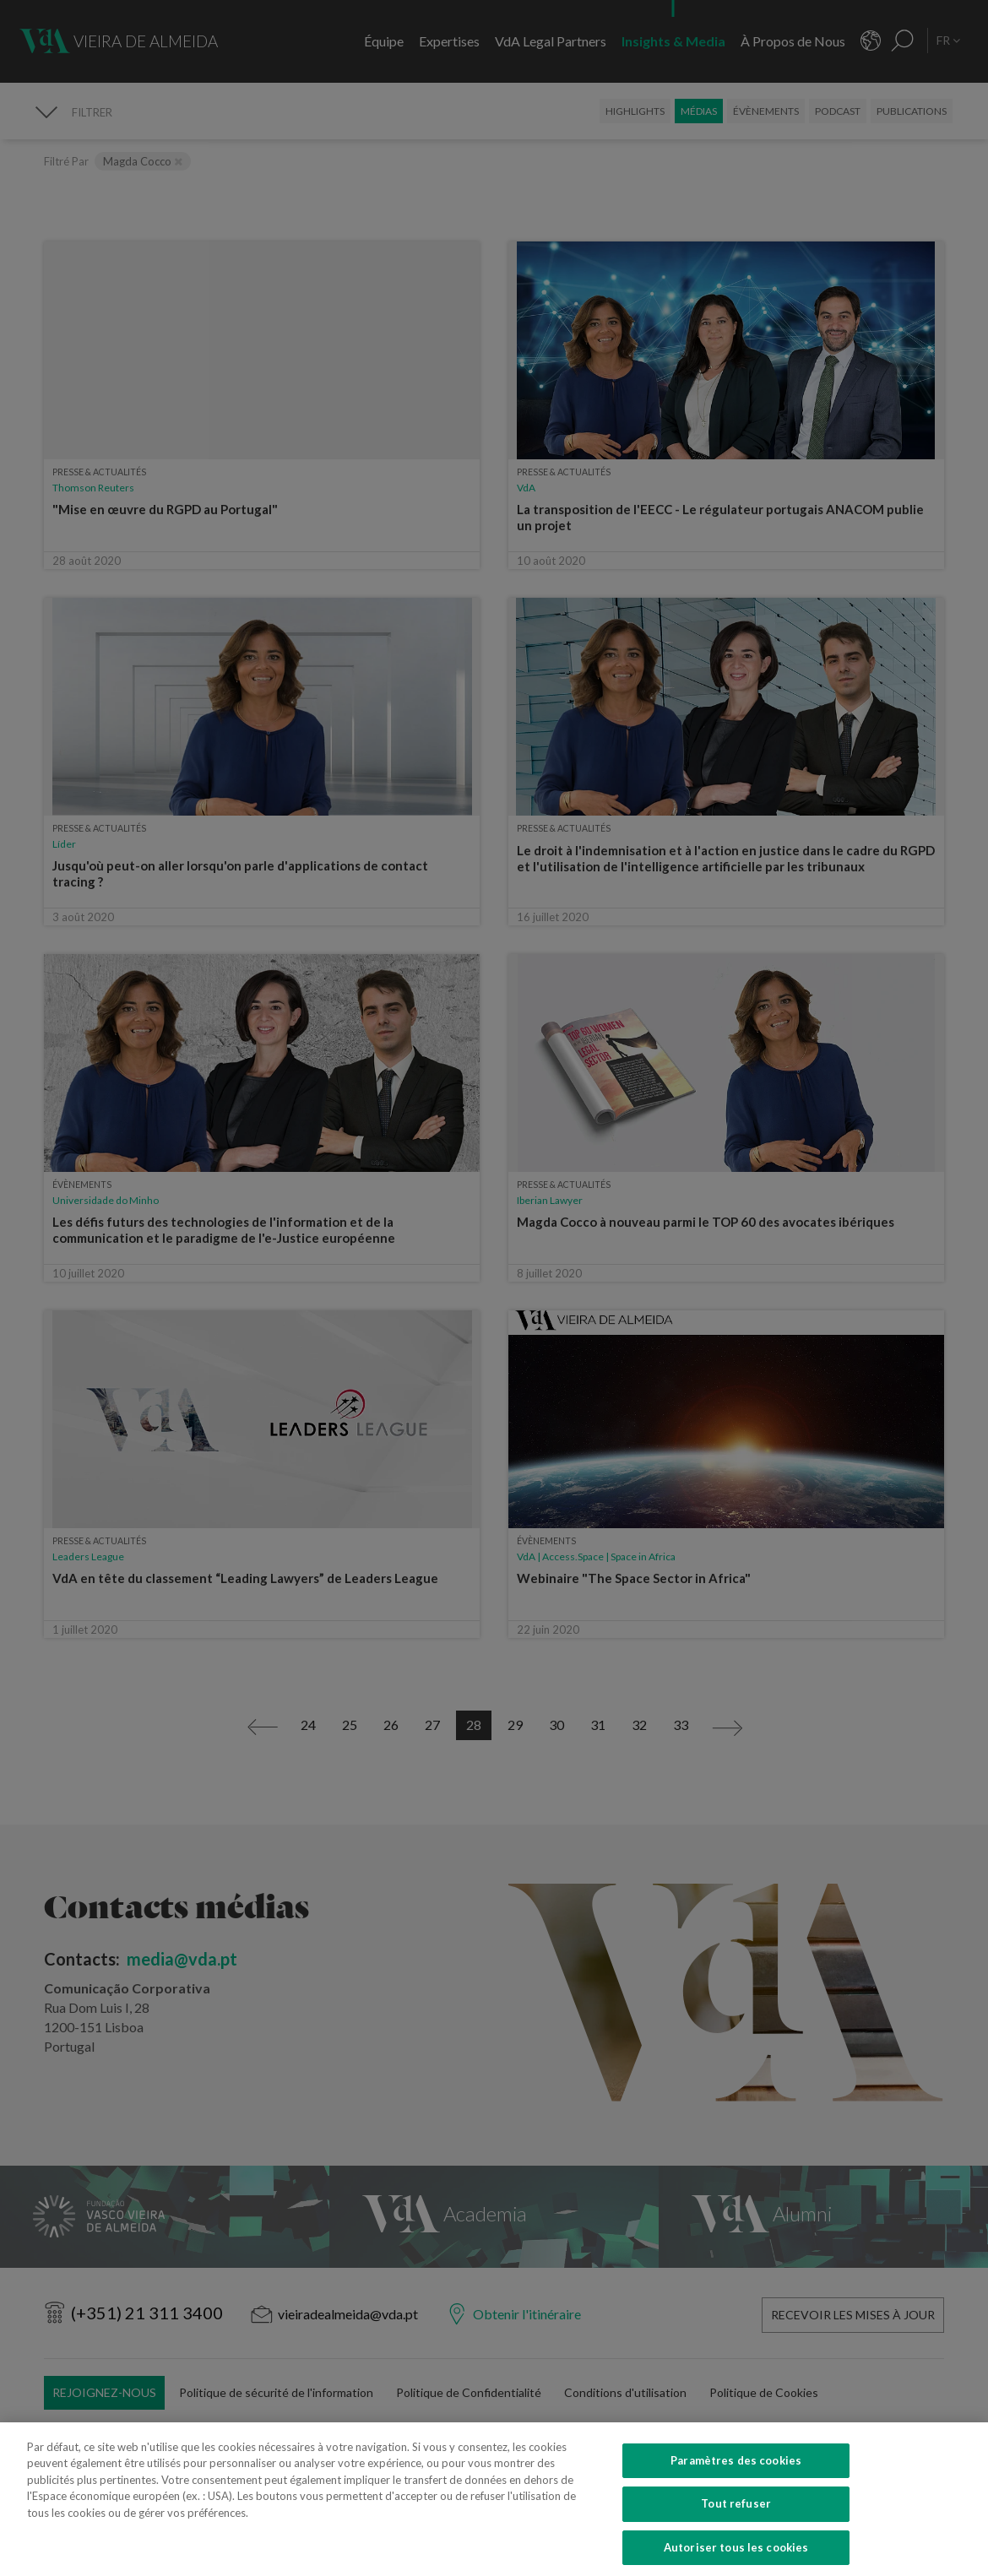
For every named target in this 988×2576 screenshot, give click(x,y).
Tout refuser (736, 2522)
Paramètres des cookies (735, 2479)
